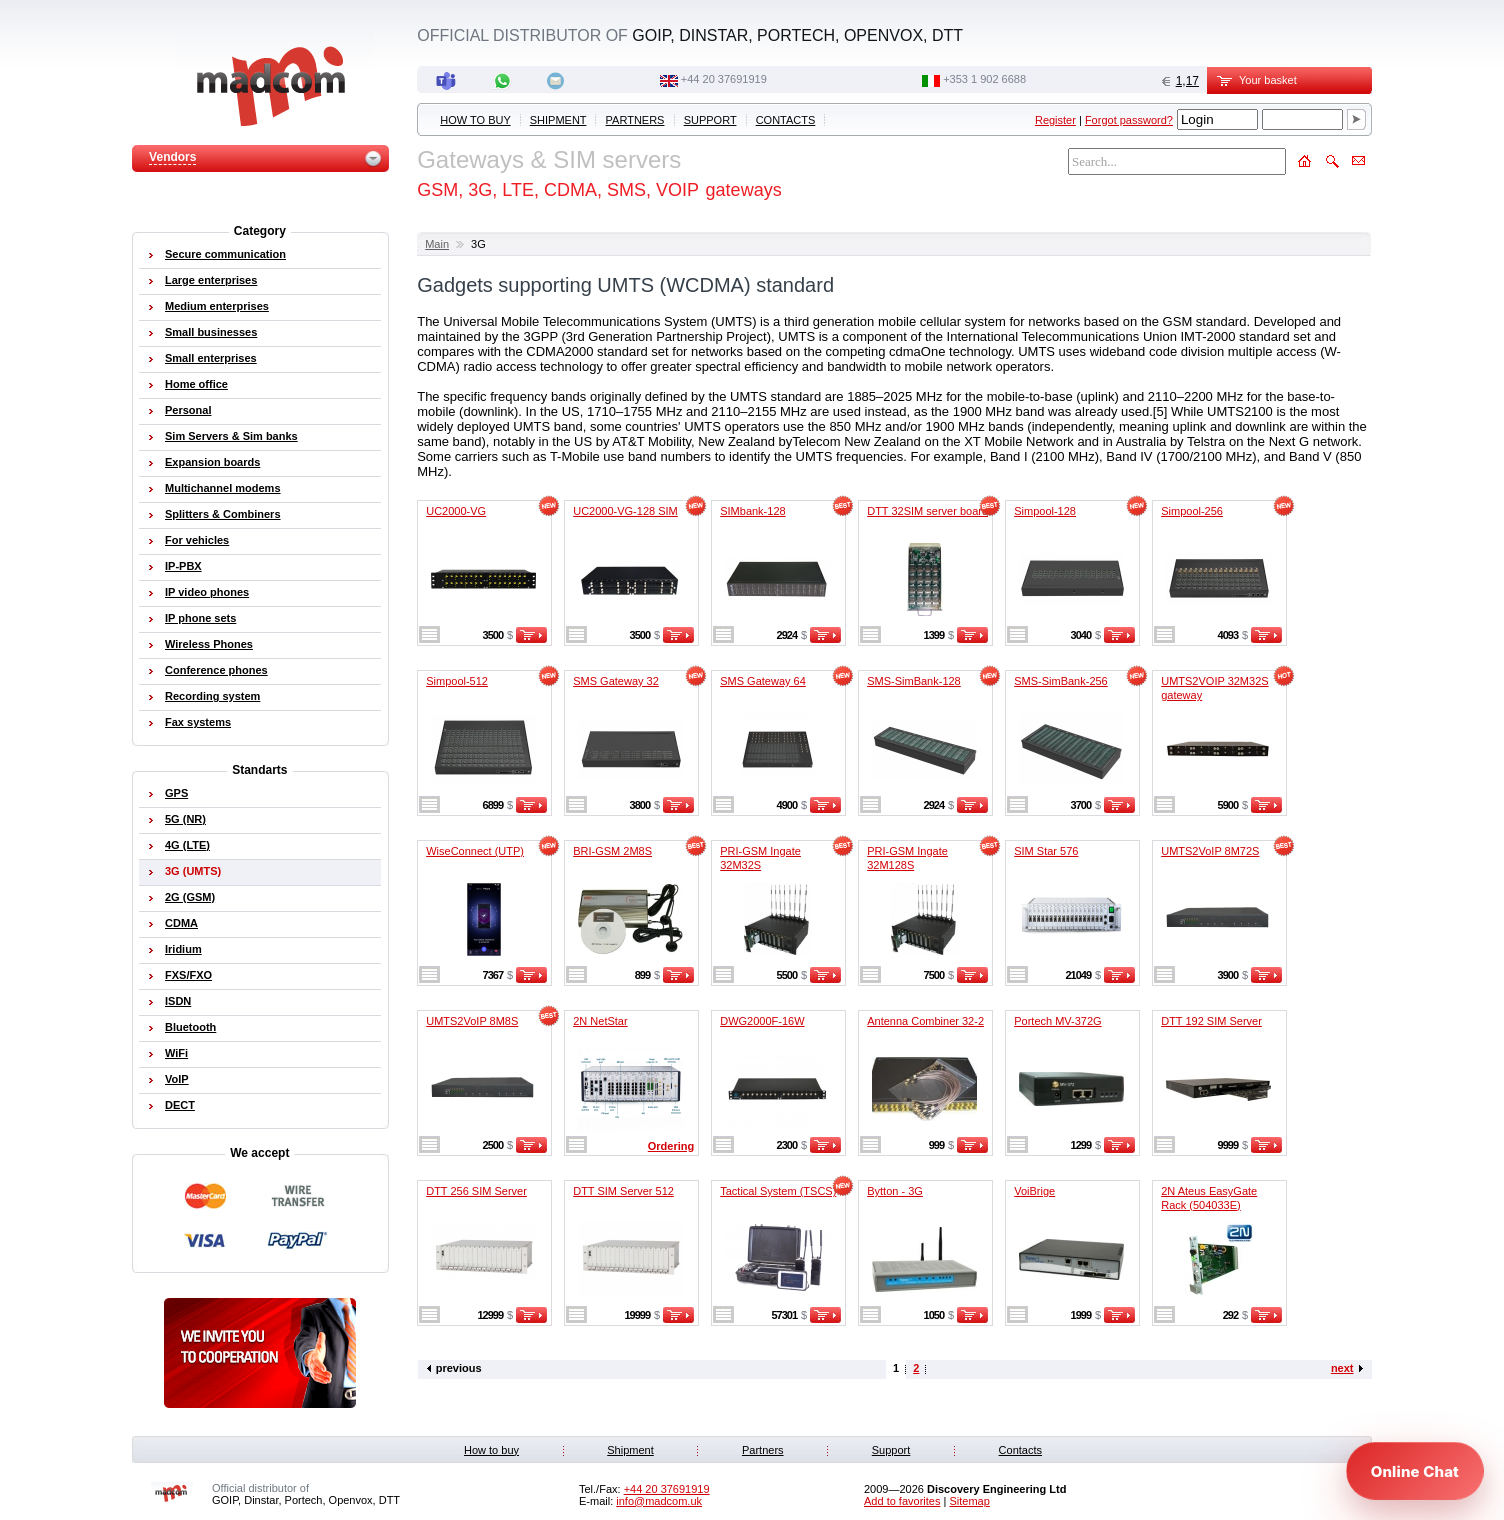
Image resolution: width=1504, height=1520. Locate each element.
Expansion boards (212, 462)
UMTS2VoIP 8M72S (1210, 851)
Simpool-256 (1192, 511)
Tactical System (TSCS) (778, 1191)
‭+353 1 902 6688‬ (984, 79)
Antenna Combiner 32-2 (925, 1021)
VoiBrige (1034, 1191)
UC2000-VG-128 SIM (625, 511)
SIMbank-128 (752, 511)
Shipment (558, 120)
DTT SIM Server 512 (623, 1191)
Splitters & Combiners (223, 514)
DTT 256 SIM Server (476, 1191)
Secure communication (225, 254)
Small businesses (211, 332)
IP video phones (207, 592)
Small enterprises (211, 358)
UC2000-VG (456, 511)
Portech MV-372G (1057, 1021)
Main (437, 244)
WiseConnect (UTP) (475, 851)
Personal (188, 410)
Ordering (671, 1146)
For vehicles (197, 540)
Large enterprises (211, 280)
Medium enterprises (217, 306)
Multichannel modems (223, 488)
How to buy (475, 120)
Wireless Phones (209, 644)
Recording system (212, 696)
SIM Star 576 (1046, 851)
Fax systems (198, 722)
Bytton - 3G (895, 1191)
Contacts (786, 120)
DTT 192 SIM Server (1211, 1021)
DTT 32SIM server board (927, 511)
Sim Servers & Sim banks (231, 436)
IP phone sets (200, 618)
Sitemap (969, 1501)
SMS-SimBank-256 (1061, 681)
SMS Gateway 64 (763, 681)
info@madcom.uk (659, 1501)
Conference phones (216, 670)
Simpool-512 (457, 681)
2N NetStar (600, 1021)
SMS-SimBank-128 (914, 681)
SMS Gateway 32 (616, 681)
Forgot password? (1129, 120)
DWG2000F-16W (762, 1021)
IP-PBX (183, 566)
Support (710, 120)
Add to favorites (902, 1501)
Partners (635, 120)
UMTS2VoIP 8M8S (472, 1021)
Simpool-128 (1045, 511)
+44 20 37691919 (724, 79)
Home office (196, 384)
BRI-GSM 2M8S (612, 851)
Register (1055, 120)
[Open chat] (1415, 1471)
